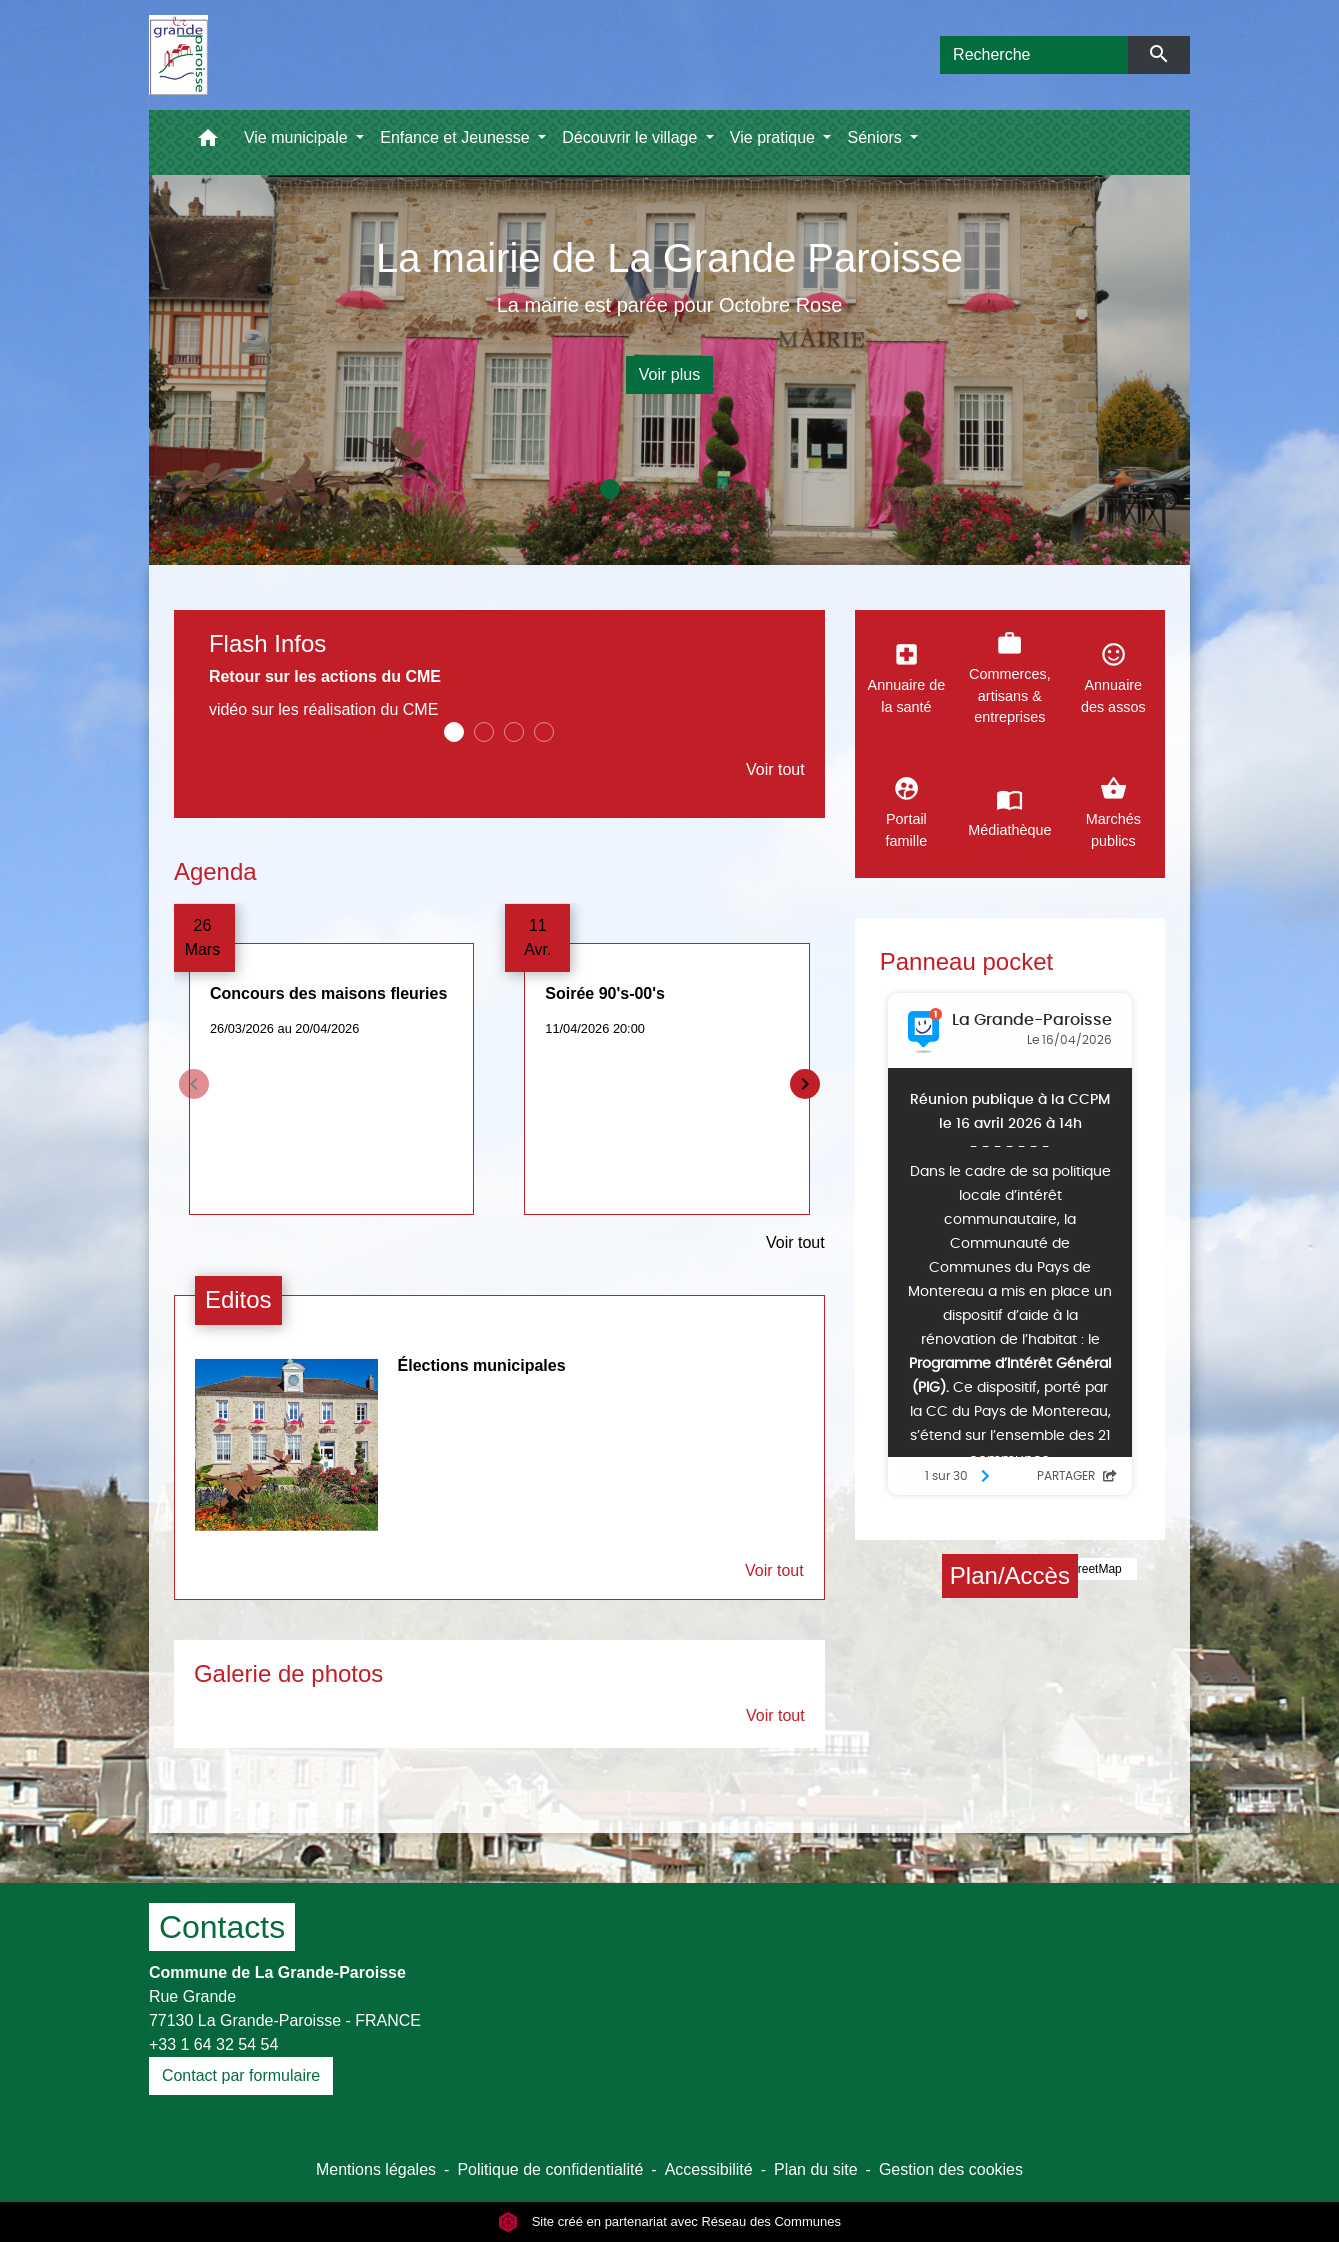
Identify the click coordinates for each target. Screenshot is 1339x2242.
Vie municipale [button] (298, 137)
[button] (208, 142)
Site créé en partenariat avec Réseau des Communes (669, 2221)
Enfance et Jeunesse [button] (457, 137)
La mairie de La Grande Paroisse (669, 258)
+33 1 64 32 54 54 (213, 2044)
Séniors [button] (876, 137)
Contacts (222, 1927)
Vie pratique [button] (775, 137)
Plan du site (816, 2169)
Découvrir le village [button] (632, 137)
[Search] (1034, 55)
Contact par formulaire (241, 2075)
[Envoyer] (1159, 55)
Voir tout (775, 769)
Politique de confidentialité (550, 2169)
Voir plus (669, 374)
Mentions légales (376, 2169)
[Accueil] (178, 55)
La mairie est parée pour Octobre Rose (670, 305)
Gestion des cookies (951, 2169)
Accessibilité (709, 2169)
